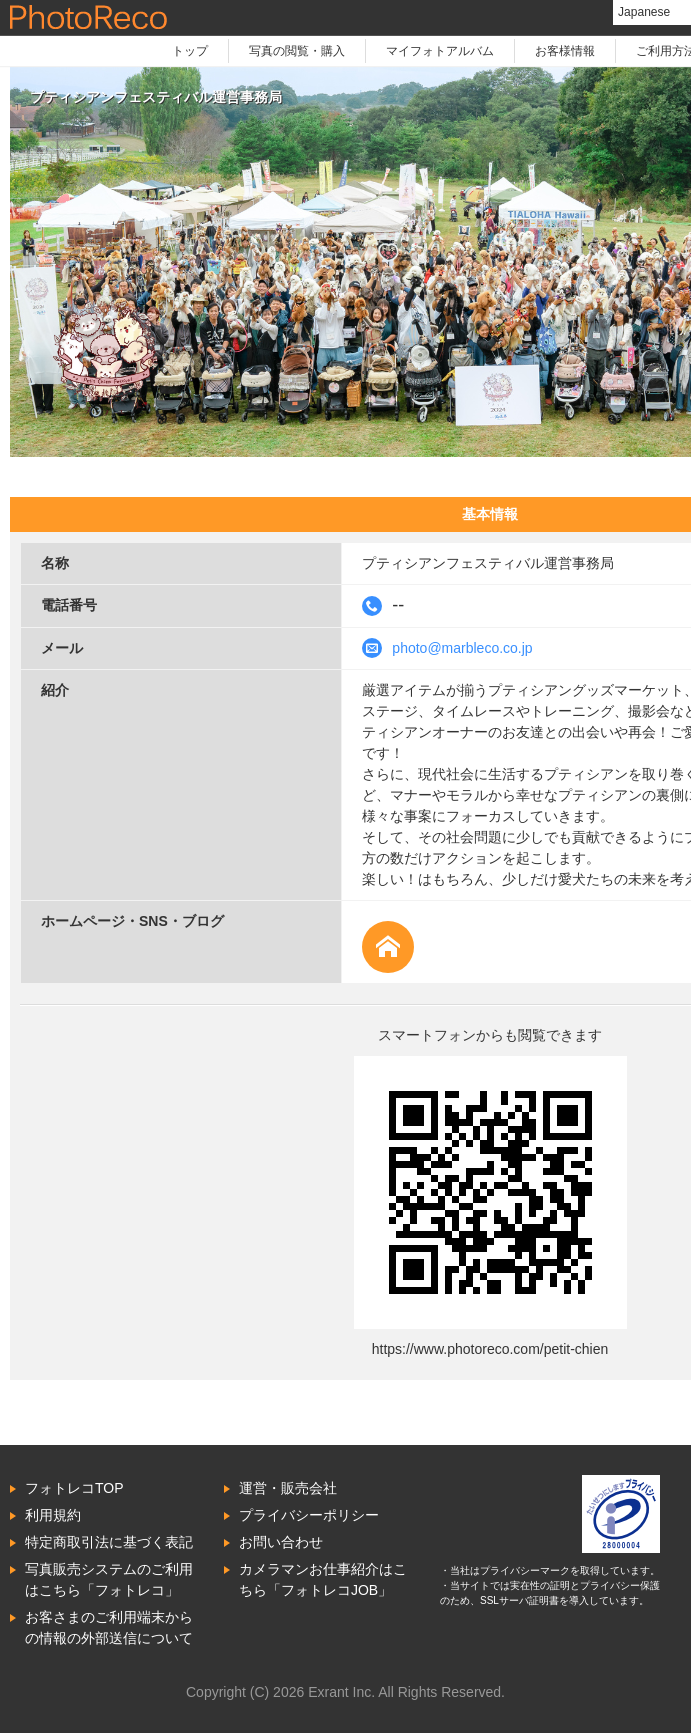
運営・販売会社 (288, 1488)
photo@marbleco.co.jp (462, 648)
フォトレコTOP (74, 1488)
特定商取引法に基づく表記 (109, 1542)
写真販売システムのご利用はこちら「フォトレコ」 (109, 1579)
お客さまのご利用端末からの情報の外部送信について (109, 1627)
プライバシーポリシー (309, 1515)
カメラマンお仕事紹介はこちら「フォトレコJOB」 (323, 1579)
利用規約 (53, 1515)
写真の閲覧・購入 (297, 51)
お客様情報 (565, 51)
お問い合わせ (281, 1542)
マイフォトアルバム (440, 51)
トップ (190, 51)
